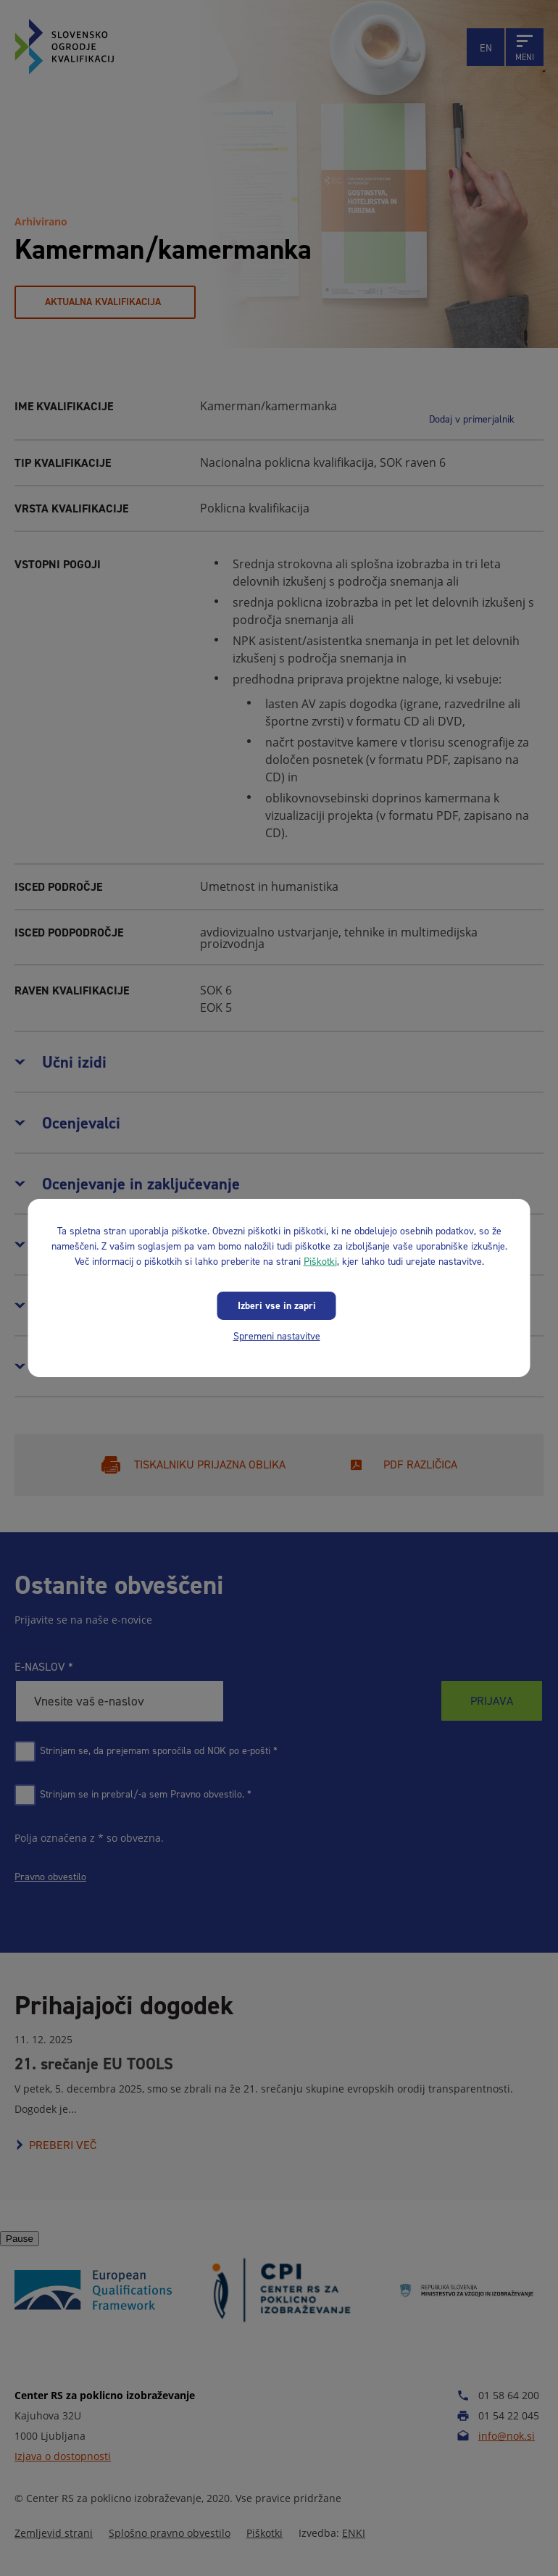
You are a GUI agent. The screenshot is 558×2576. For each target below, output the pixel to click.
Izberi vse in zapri (277, 1306)
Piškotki (320, 1261)
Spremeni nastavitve (276, 1336)
